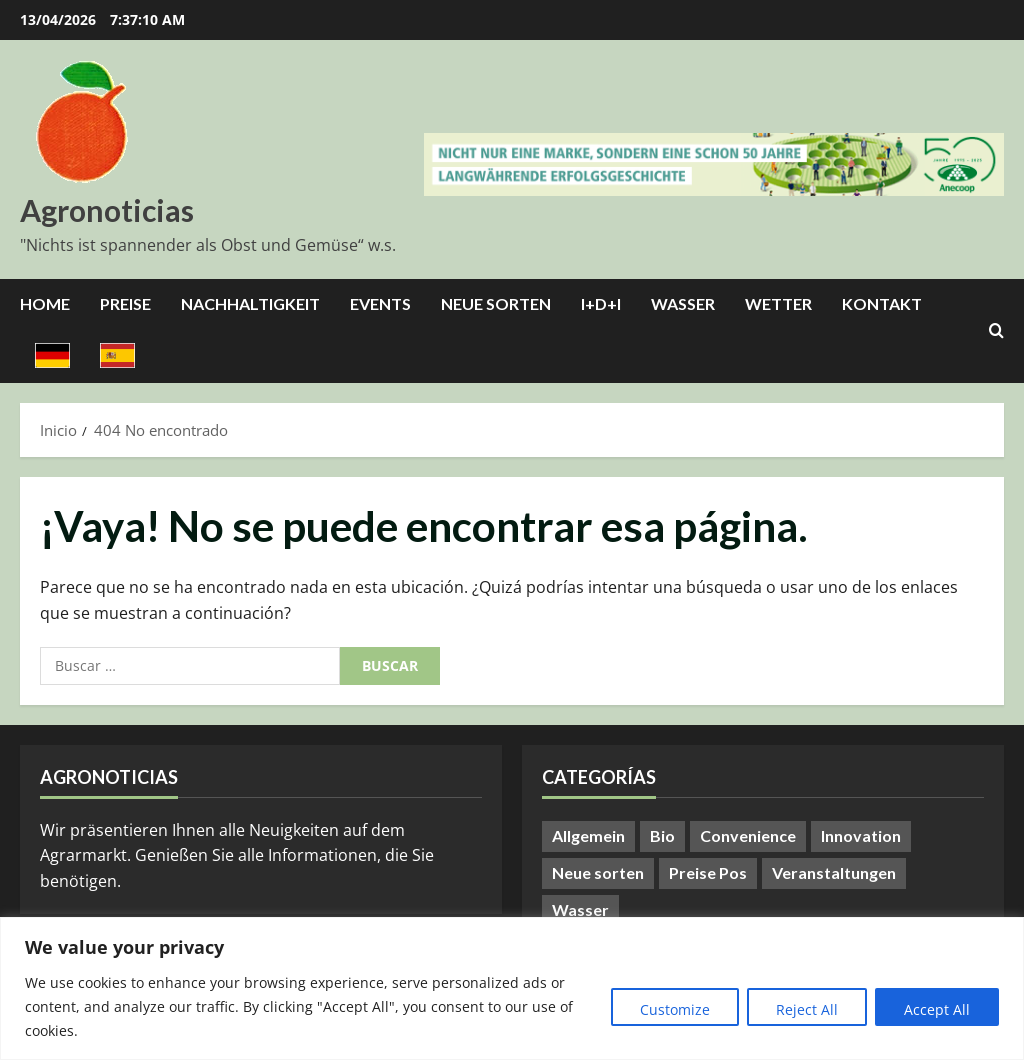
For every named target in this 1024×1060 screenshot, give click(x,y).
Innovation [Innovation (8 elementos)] (861, 835)
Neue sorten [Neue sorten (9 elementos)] (598, 872)
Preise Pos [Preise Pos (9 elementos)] (708, 872)
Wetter (778, 303)
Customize (675, 1009)
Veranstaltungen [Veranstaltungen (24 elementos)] (834, 872)
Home (45, 303)
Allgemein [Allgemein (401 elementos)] (588, 835)
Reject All (807, 1009)
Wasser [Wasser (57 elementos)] (580, 909)
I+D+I (601, 303)
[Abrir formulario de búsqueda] (996, 331)
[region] (512, 988)
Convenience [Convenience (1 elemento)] (748, 835)
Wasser (683, 303)
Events (380, 303)
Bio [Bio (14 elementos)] (662, 835)
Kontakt (882, 303)
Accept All (937, 1009)
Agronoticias (107, 210)
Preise (125, 303)
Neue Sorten (496, 303)
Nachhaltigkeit (250, 303)
